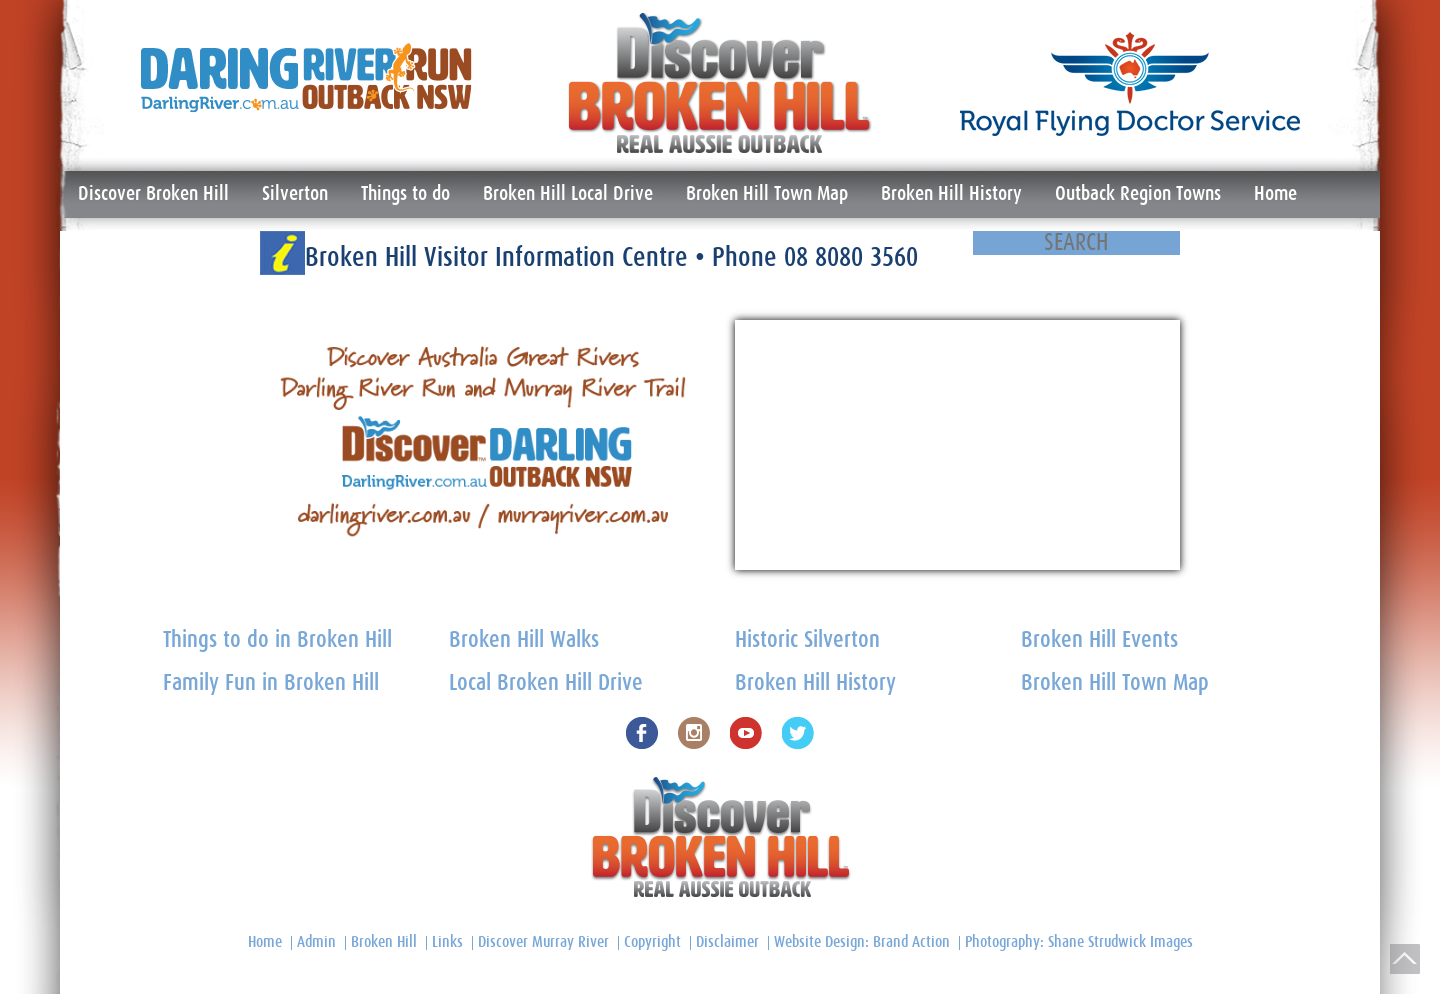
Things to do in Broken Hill (277, 640)
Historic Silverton (807, 640)
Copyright (652, 942)
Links (447, 942)
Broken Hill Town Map (767, 194)
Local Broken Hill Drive (546, 683)
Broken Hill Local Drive (568, 194)
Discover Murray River (543, 942)
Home (1275, 194)
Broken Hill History (951, 194)
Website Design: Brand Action (862, 942)
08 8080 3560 (851, 257)
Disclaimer (727, 942)
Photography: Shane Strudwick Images (1079, 942)
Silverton (295, 194)
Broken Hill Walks (524, 640)
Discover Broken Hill (153, 194)
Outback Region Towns (1138, 194)
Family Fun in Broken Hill (271, 683)
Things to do (405, 194)
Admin (316, 942)
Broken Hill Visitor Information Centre (500, 257)
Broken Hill (384, 942)
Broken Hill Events (1099, 640)
